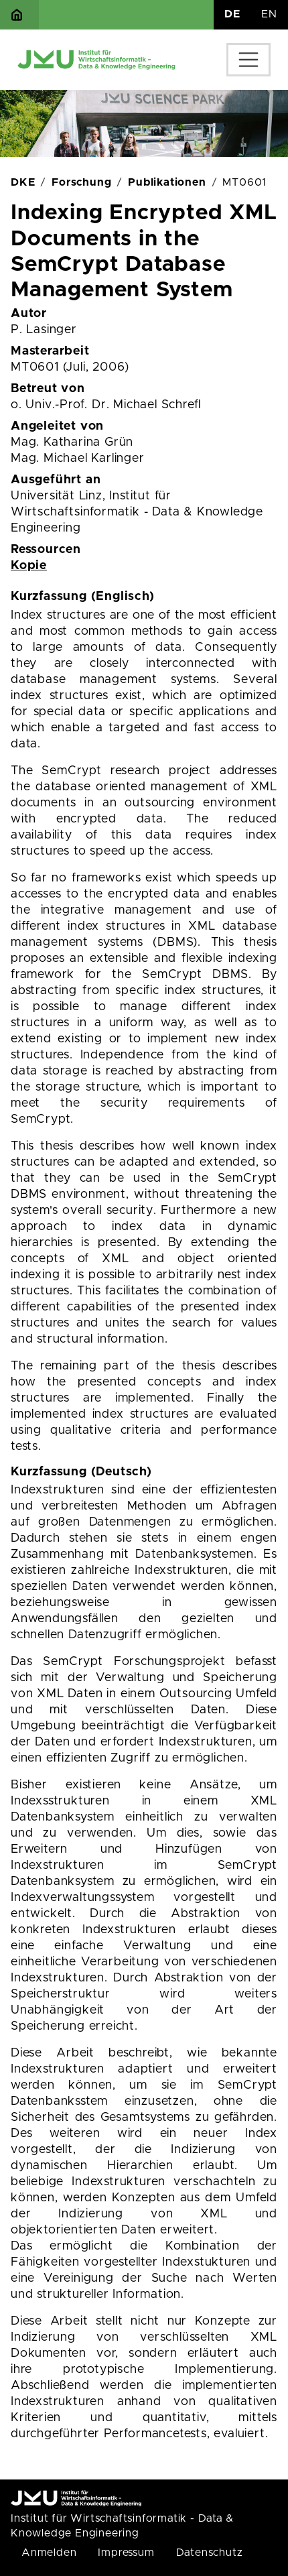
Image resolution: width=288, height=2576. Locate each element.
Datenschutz (209, 2552)
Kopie (29, 566)
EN (269, 14)
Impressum (126, 2552)
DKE (23, 182)
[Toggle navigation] (248, 59)
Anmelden (48, 2552)
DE (232, 14)
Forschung (81, 182)
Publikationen (167, 182)
